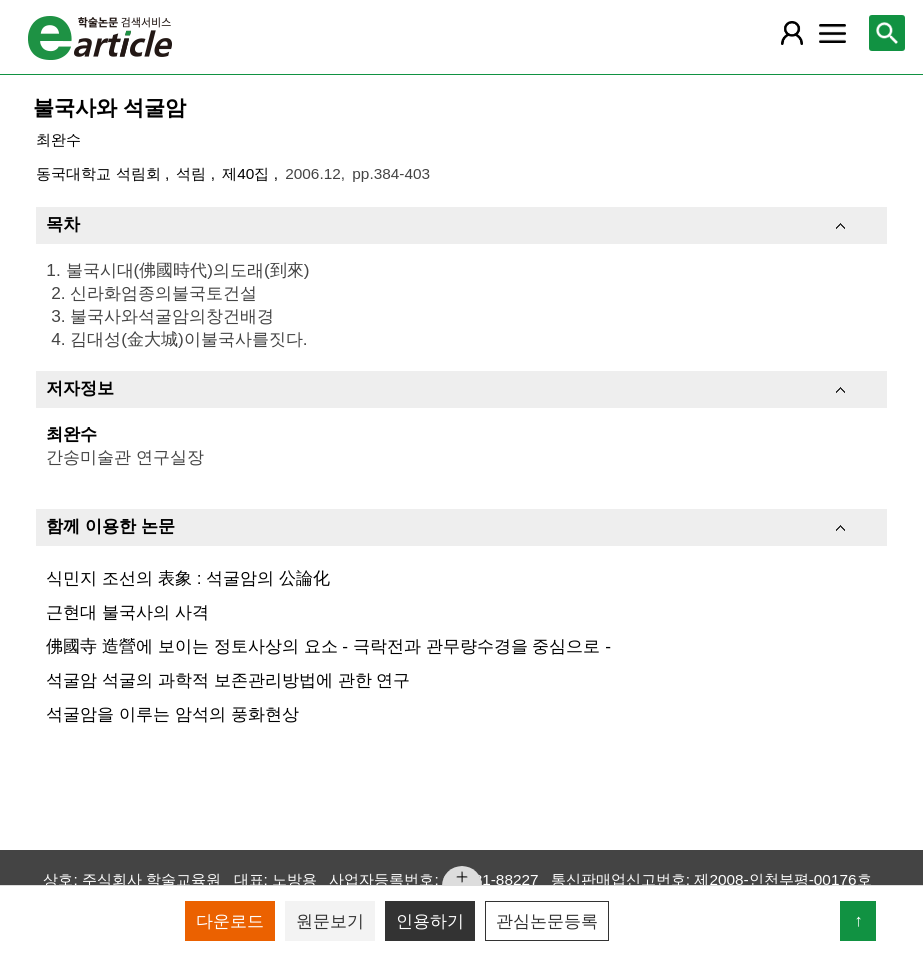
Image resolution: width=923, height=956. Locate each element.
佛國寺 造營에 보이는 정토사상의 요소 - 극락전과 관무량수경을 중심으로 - (328, 646)
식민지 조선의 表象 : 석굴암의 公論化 (188, 578)
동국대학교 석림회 (100, 173)
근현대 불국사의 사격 (127, 612)
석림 (193, 173)
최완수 (58, 139)
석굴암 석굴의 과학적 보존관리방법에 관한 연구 (228, 680)
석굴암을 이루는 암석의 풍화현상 (172, 714)
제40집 (247, 173)
